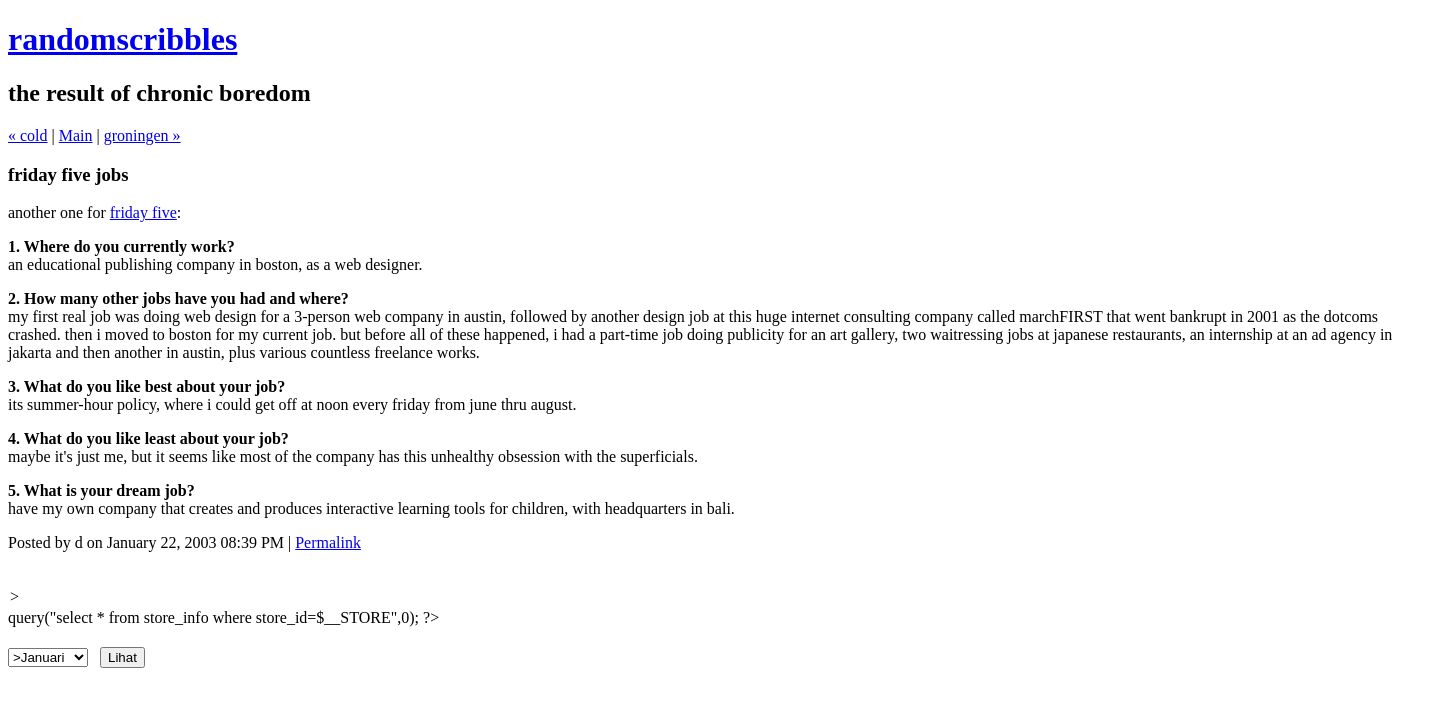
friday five (143, 212)
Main (76, 135)
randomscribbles (122, 39)
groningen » (142, 135)
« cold (28, 135)
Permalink (328, 542)
